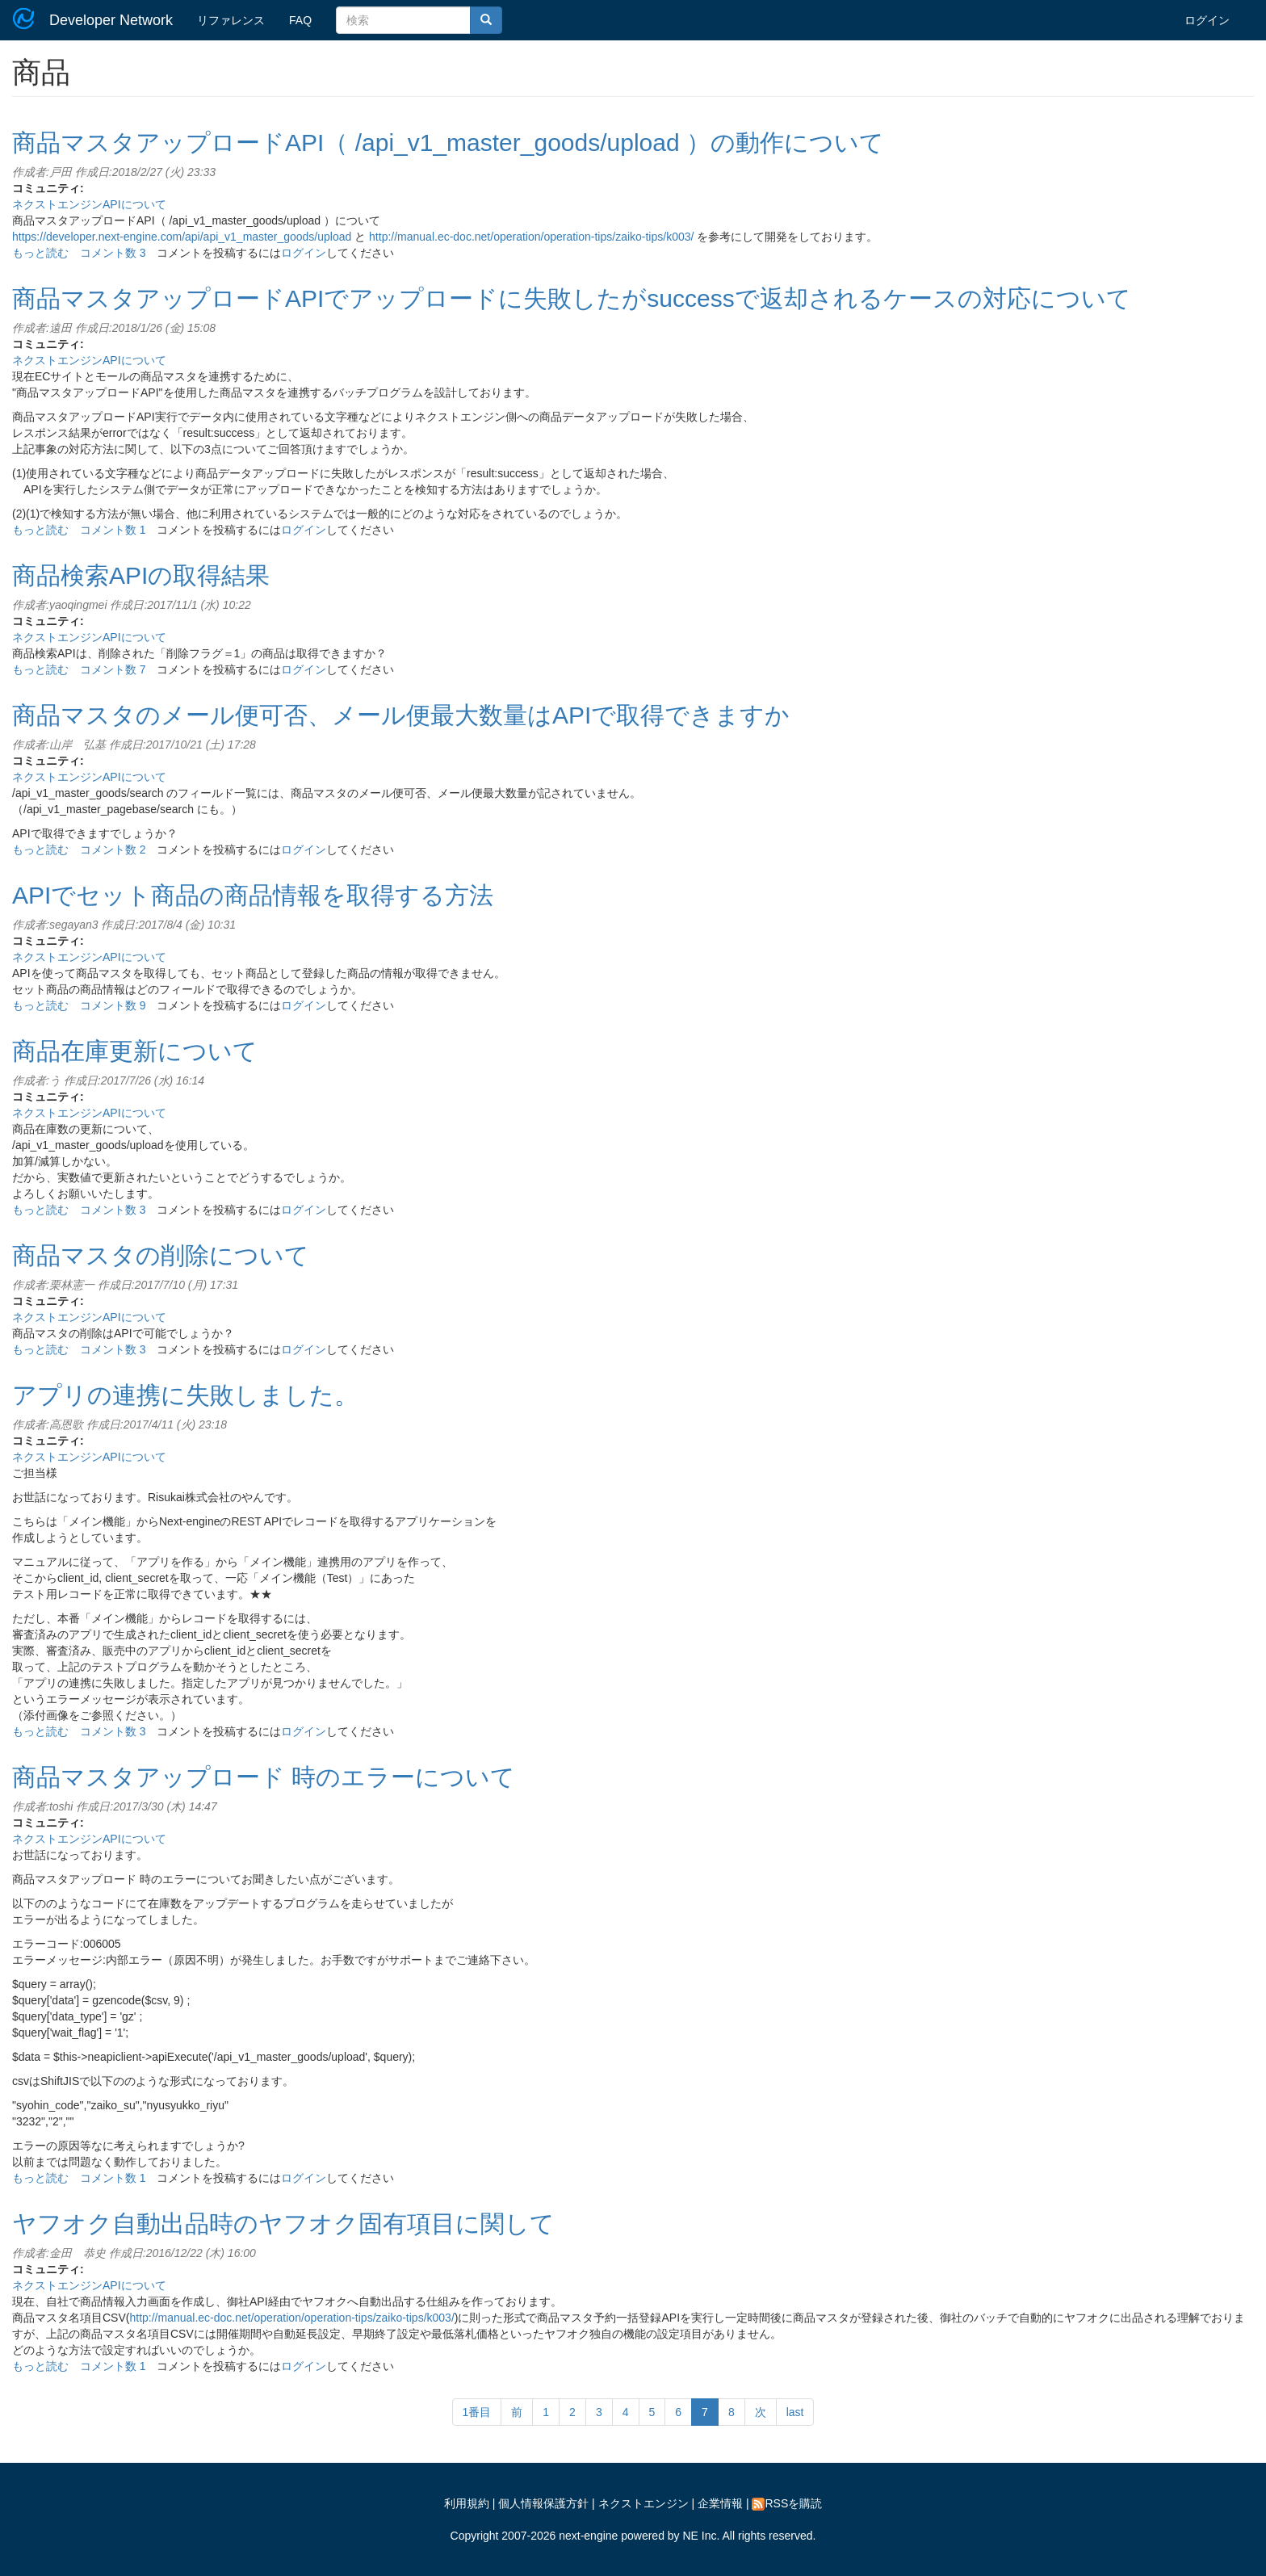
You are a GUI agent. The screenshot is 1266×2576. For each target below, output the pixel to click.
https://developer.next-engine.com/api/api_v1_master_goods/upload (181, 236)
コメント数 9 (113, 1005)
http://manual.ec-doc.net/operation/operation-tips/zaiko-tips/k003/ (531, 236)
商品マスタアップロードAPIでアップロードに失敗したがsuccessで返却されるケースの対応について (571, 298)
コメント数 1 (113, 529)
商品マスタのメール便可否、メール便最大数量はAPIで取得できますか (401, 715)
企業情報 (720, 2503)
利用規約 (466, 2503)
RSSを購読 (787, 2503)
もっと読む (40, 252)
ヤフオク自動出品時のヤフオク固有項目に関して (283, 2223)
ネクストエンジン (643, 2503)
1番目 (477, 2412)
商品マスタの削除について (160, 1255)
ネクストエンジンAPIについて (89, 204)
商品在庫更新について (135, 1051)
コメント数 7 (113, 669)
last (795, 2412)
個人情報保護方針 (543, 2503)
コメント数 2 (113, 849)
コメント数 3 (113, 252)
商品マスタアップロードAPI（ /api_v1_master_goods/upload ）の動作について (448, 142)
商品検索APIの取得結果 (141, 575)
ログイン (1207, 20)
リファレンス (231, 20)
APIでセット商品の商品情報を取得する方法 (252, 895)
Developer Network (111, 20)
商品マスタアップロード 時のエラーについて (263, 1777)
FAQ (300, 20)
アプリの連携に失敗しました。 (185, 1395)
